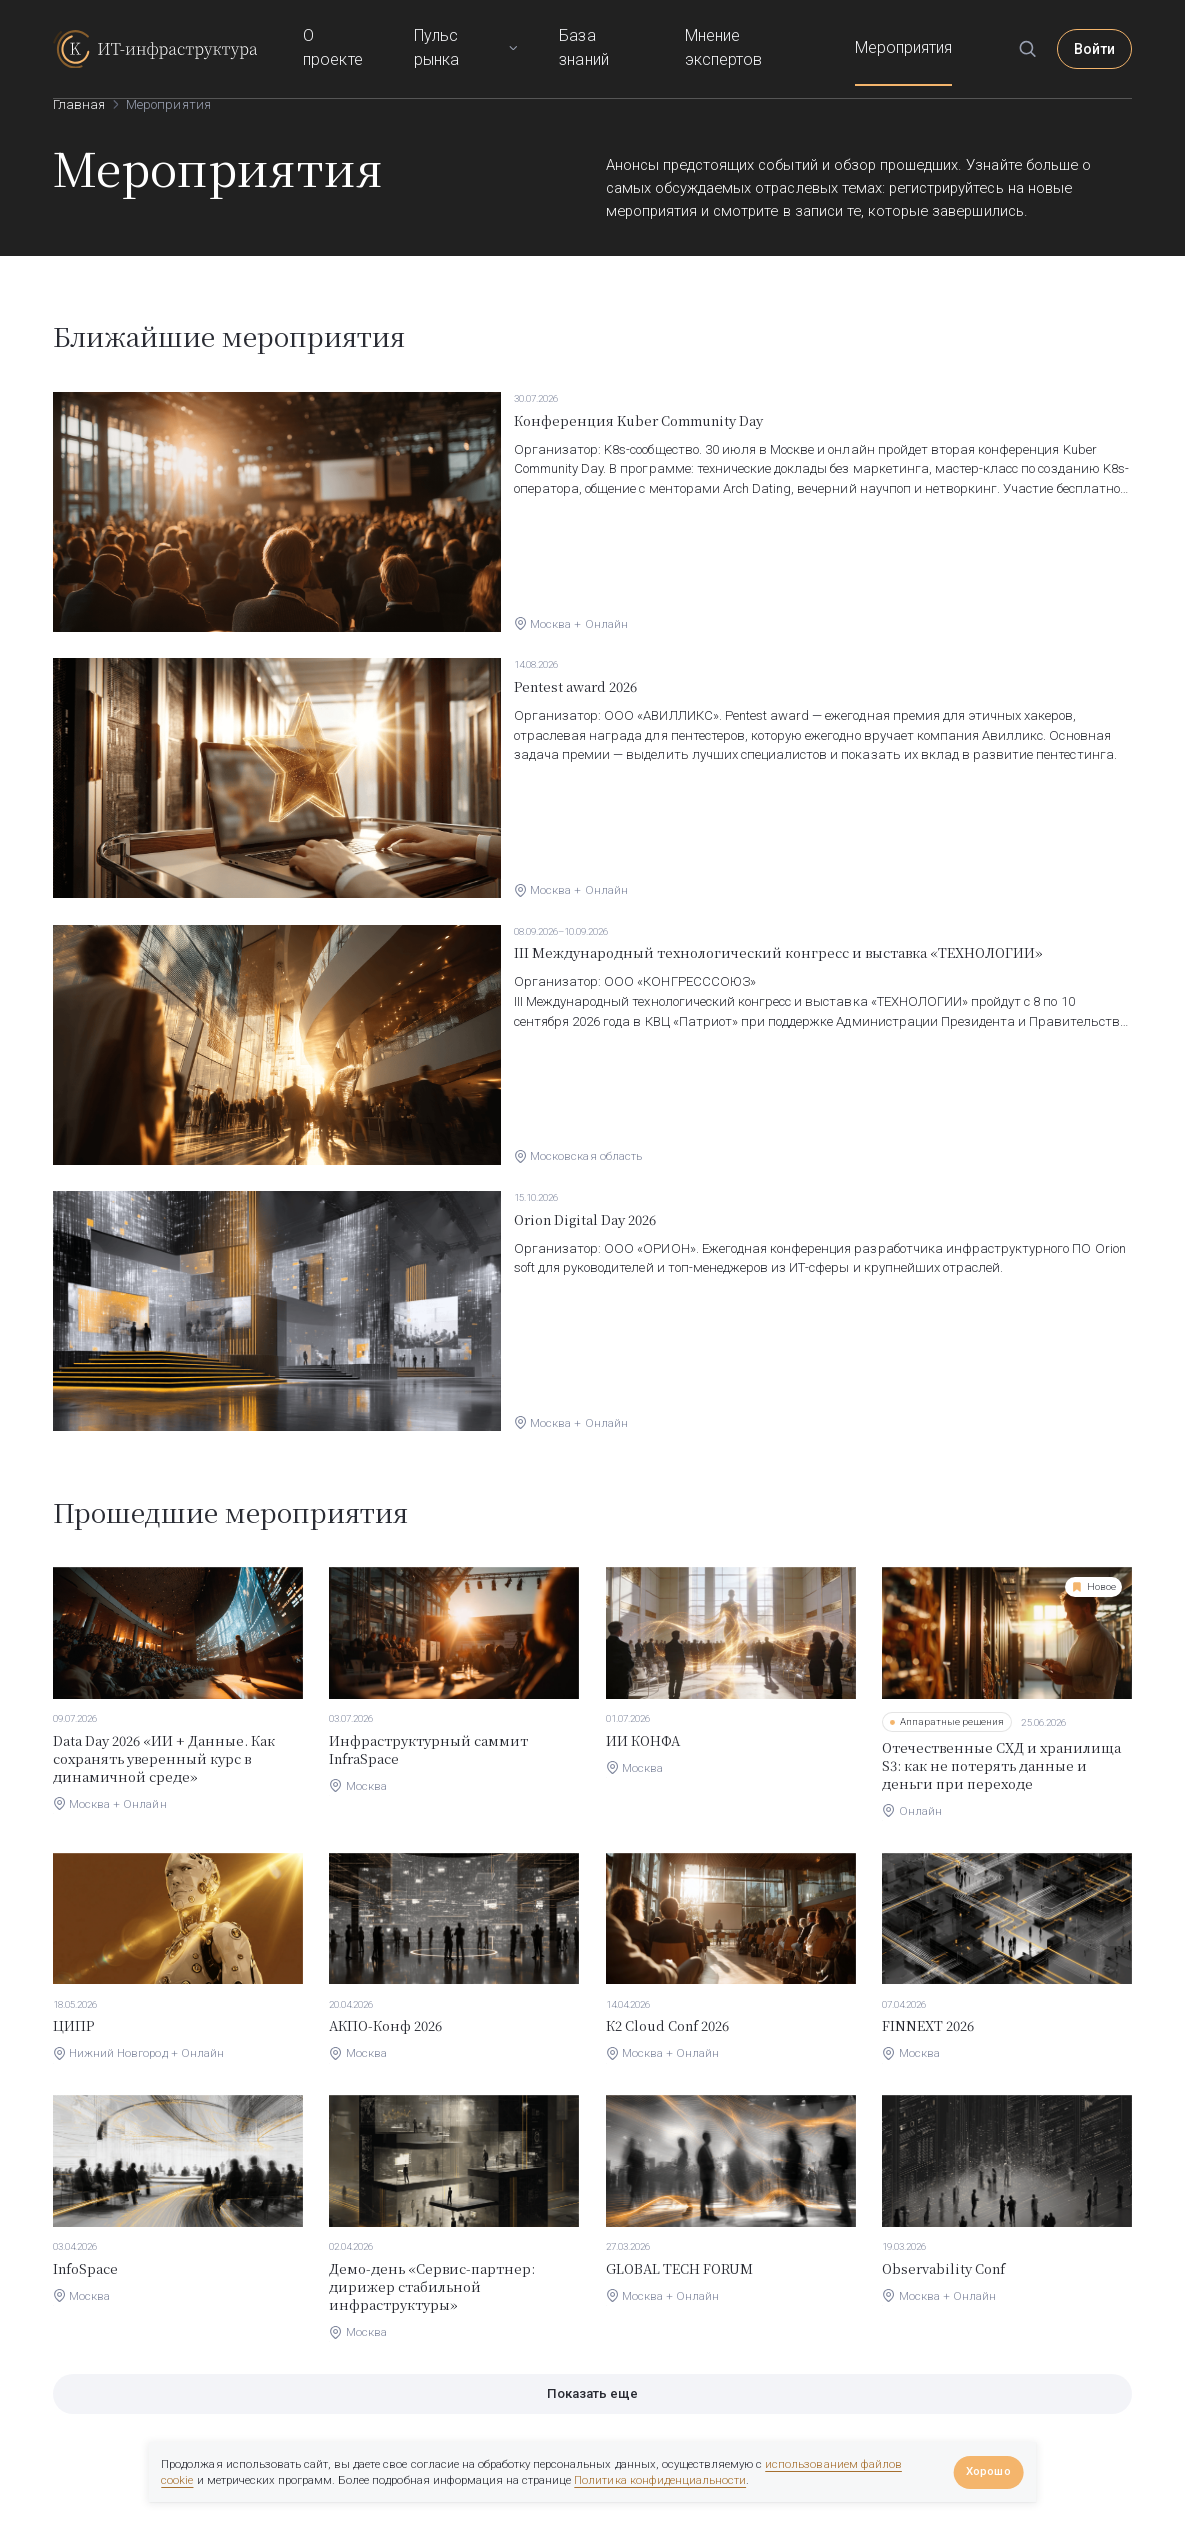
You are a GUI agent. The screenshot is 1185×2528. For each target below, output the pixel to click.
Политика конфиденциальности (660, 2480)
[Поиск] (1041, 30)
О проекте (400, 29)
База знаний (647, 29)
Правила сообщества (1067, 2449)
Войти (1101, 29)
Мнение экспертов (785, 29)
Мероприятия (923, 29)
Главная (79, 104)
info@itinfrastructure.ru (115, 2506)
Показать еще (592, 2223)
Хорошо (988, 2471)
